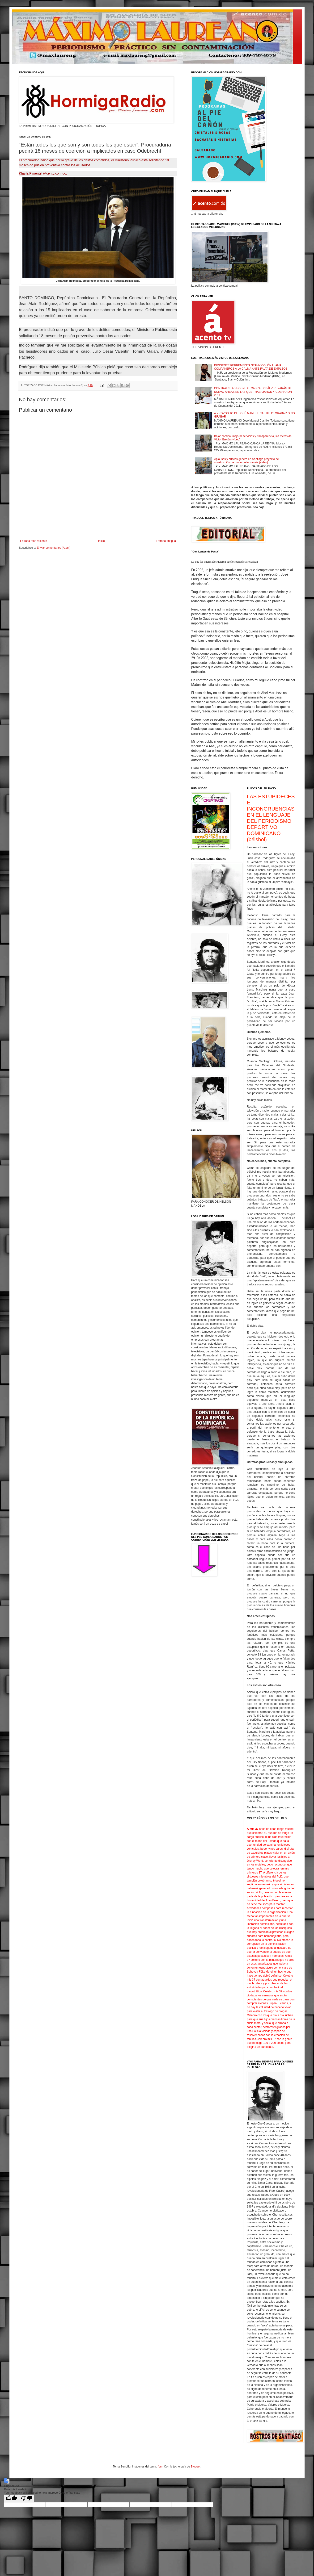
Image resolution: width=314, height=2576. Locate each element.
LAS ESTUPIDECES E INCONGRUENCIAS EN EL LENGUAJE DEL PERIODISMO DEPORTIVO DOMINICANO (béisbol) (271, 818)
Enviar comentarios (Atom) (53, 547)
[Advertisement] (98, 526)
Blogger (195, 2466)
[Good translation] (11, 2498)
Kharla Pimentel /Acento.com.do (42, 173)
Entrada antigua (166, 541)
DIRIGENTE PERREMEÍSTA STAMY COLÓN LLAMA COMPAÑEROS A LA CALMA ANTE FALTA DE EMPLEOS (251, 367)
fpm (160, 2466)
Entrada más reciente (33, 541)
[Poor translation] (26, 2498)
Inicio (101, 541)
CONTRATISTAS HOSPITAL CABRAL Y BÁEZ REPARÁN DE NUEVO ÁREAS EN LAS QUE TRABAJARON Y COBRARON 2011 (253, 392)
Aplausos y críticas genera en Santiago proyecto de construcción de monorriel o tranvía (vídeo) (246, 460)
